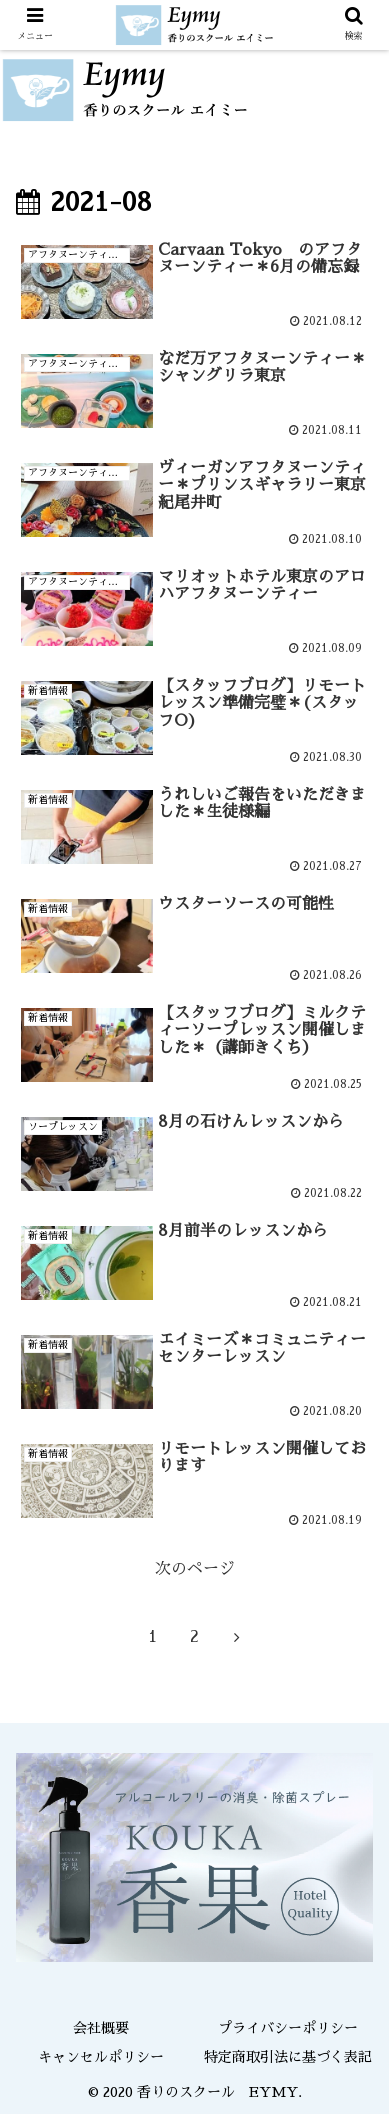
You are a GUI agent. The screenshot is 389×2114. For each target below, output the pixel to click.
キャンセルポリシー (101, 2057)
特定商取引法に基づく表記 (288, 2057)
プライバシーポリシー (288, 2028)
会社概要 (101, 2028)
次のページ (195, 1569)
